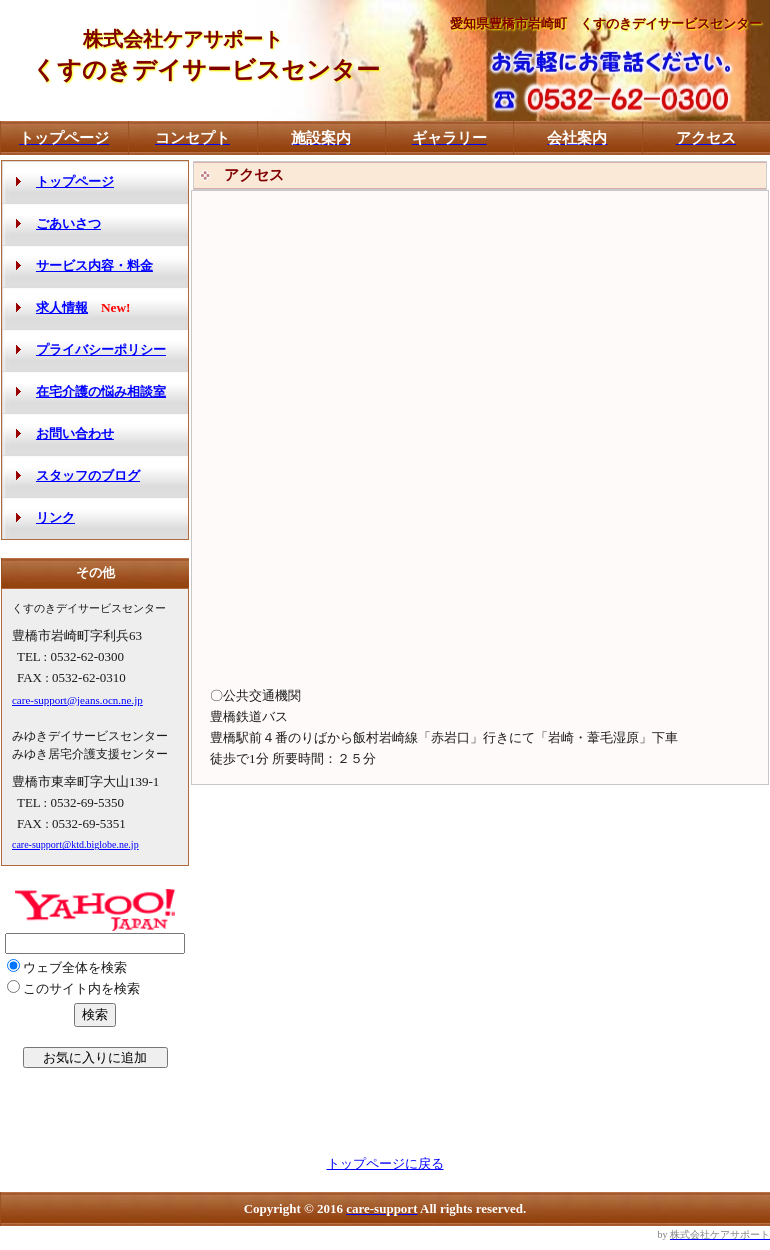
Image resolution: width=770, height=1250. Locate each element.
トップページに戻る (385, 1163)
